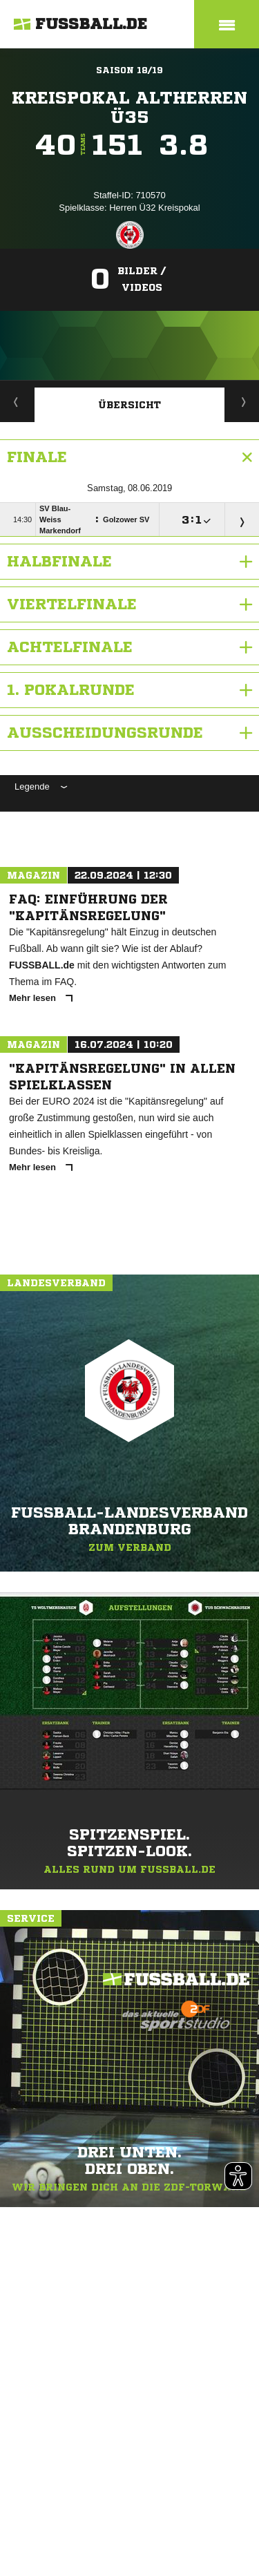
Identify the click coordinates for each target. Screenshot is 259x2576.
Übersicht (129, 405)
